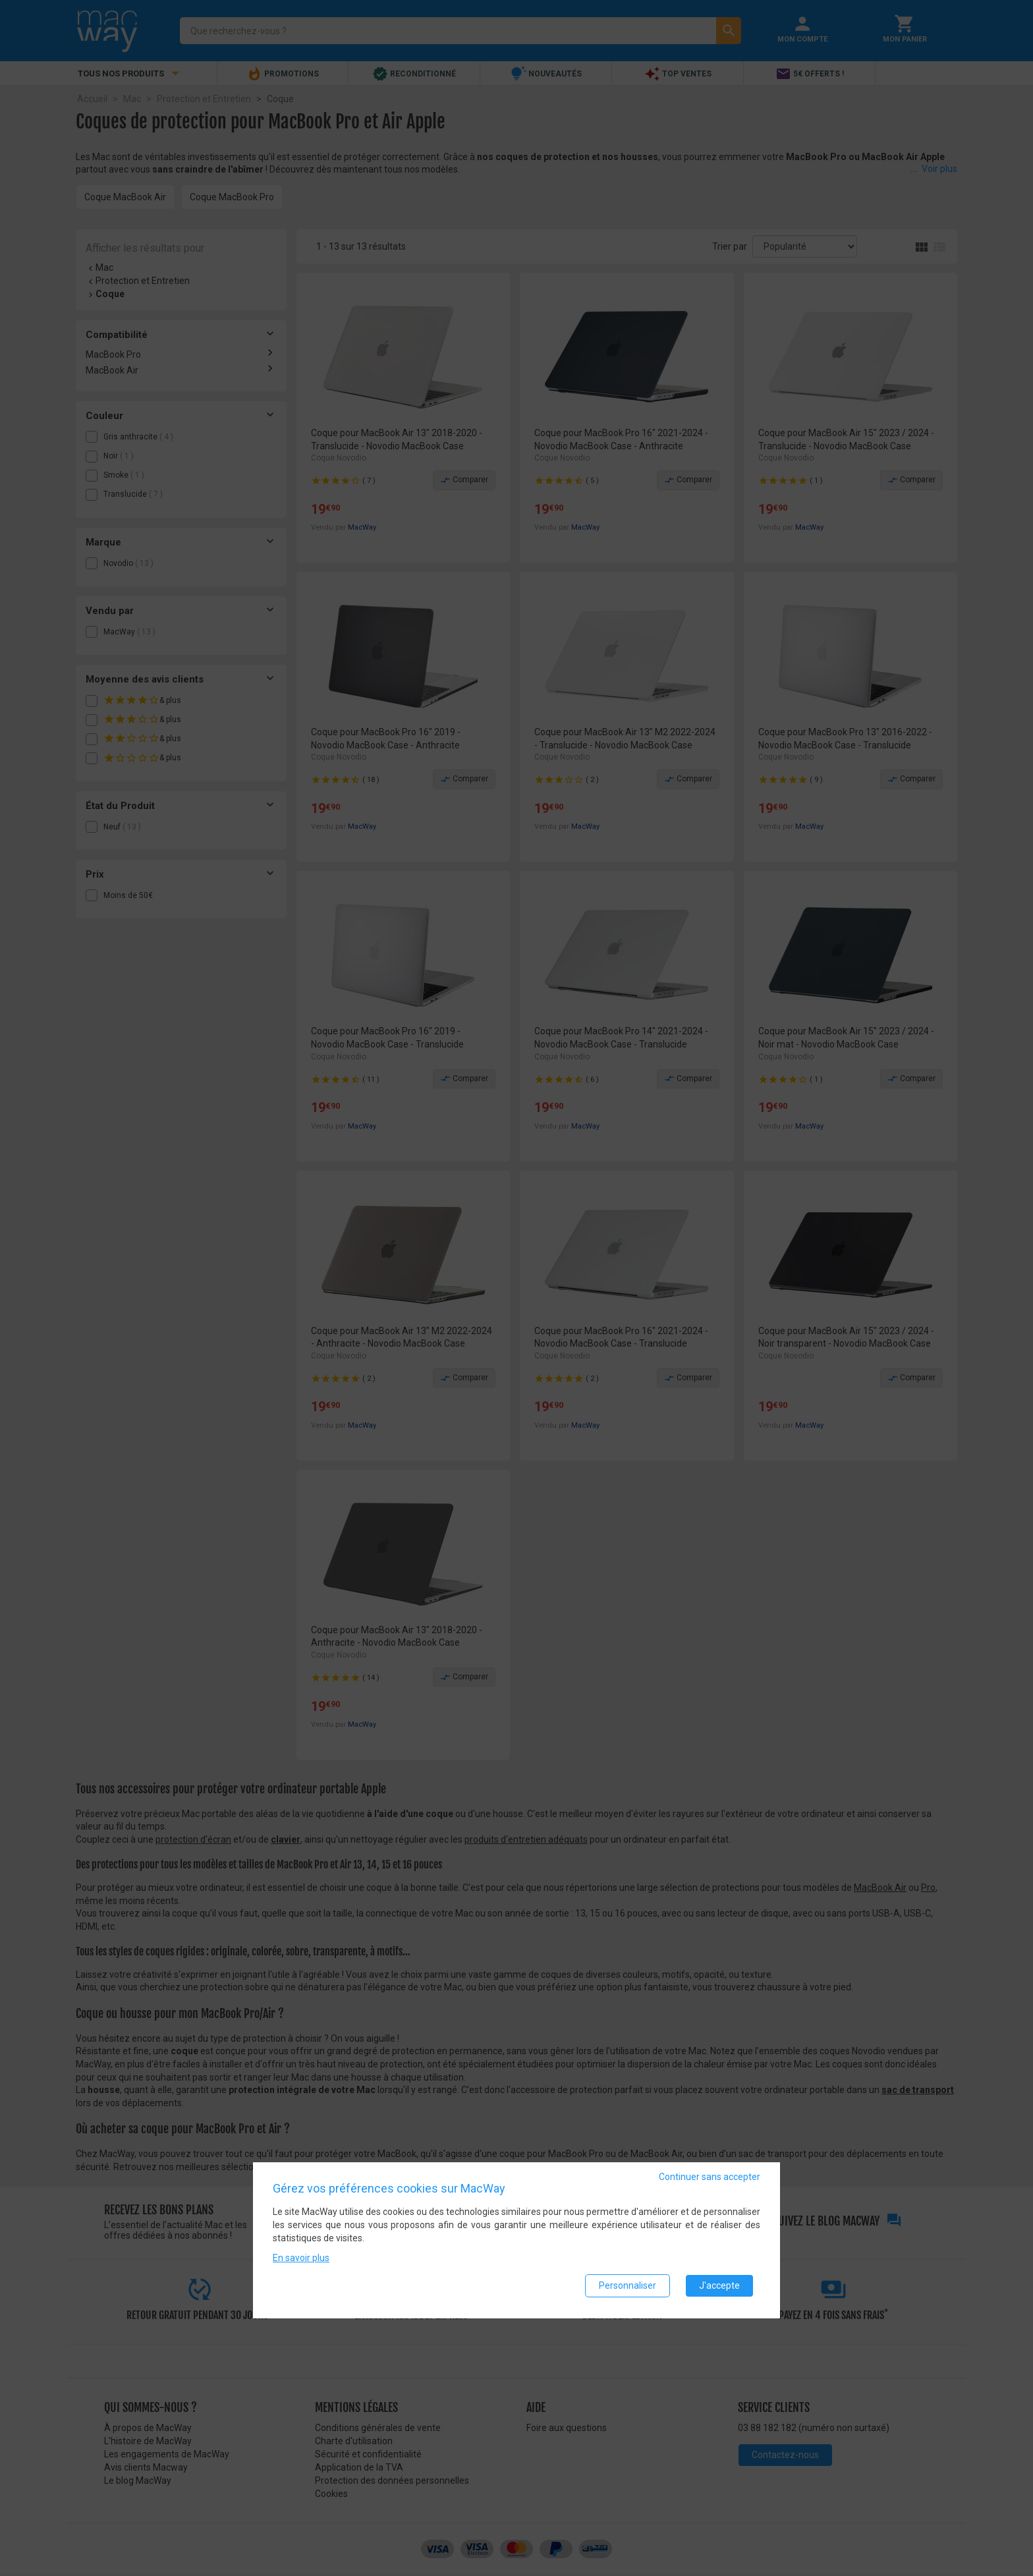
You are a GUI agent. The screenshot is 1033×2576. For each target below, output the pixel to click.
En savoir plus (301, 2259)
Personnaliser (627, 2287)
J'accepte (719, 2287)
